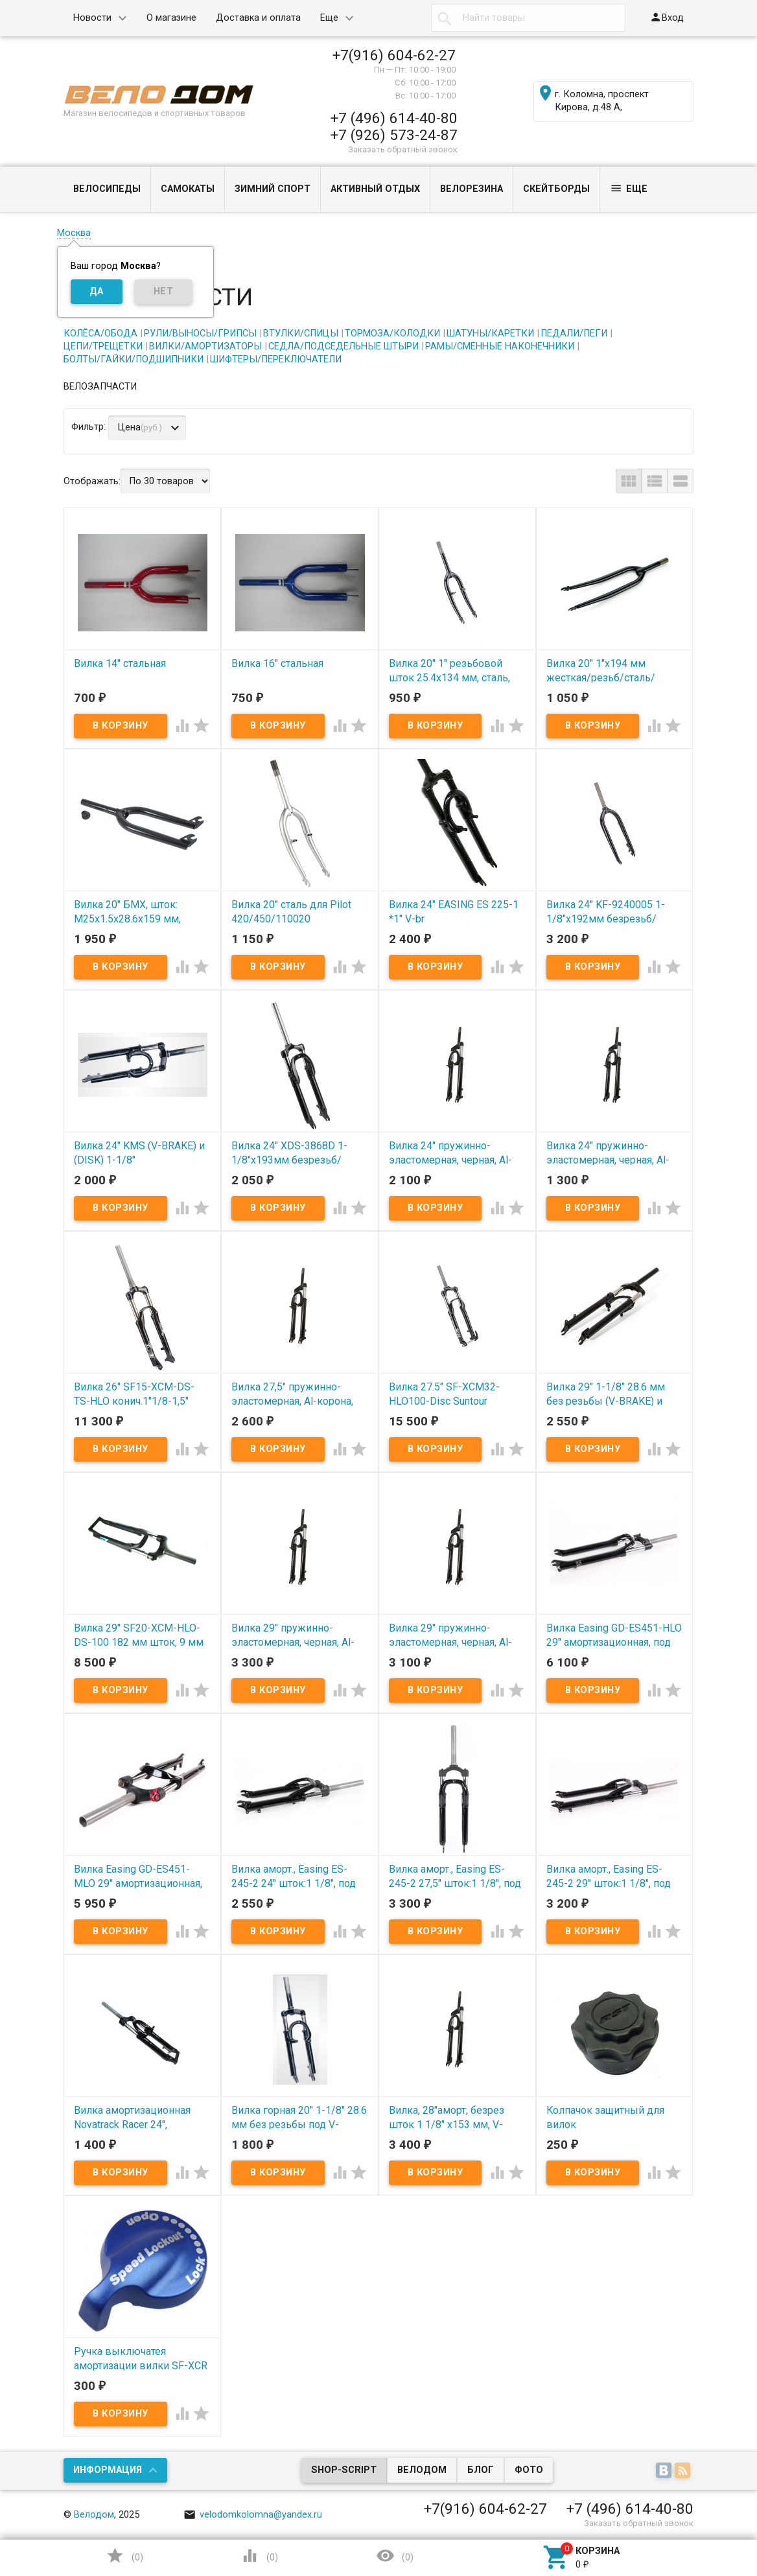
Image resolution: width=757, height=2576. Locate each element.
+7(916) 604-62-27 (394, 55)
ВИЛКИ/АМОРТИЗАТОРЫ (205, 346)
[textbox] (528, 18)
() (124, 2555)
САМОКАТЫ (188, 188)
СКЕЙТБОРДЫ (556, 188)
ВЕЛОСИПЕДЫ (107, 188)
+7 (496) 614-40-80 (394, 118)
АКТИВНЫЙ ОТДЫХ (375, 188)
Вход (666, 17)
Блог (480, 2470)
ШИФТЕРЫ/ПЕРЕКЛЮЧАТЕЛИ (276, 359)
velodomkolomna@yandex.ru (252, 2514)
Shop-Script (344, 2470)
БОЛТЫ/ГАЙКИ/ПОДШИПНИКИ (134, 359)
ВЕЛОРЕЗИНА (471, 188)
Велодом (422, 2470)
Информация (107, 2470)
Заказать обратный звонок (403, 149)
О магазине (171, 17)
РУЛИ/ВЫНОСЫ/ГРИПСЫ (200, 333)
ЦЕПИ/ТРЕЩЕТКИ (103, 346)
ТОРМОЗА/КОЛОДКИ (392, 333)
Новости (92, 17)
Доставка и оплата (258, 17)
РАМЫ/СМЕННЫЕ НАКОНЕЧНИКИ (499, 346)
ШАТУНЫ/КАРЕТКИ (490, 333)
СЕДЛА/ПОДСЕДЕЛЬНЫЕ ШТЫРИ (343, 346)
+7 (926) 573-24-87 (394, 134)
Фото (529, 2470)
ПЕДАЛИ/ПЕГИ (574, 333)
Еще (329, 17)
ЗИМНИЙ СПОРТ (272, 188)
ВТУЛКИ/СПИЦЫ (300, 333)
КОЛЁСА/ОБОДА (100, 333)
